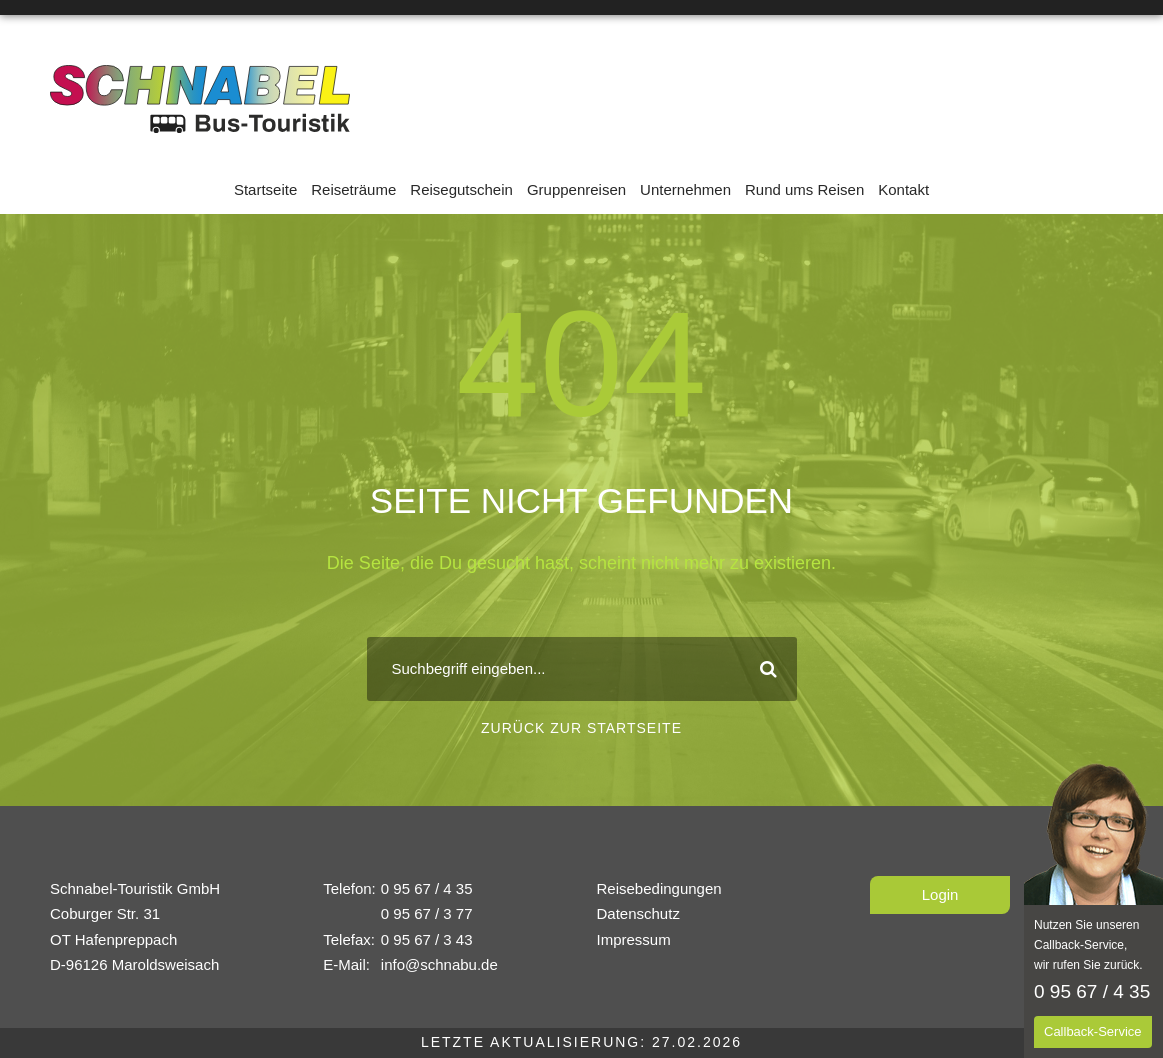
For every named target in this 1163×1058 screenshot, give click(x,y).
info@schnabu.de (439, 964)
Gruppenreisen (576, 189)
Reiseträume (353, 189)
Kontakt (903, 189)
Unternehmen (685, 189)
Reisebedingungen (659, 888)
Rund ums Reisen (804, 189)
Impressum (634, 939)
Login (940, 894)
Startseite (265, 189)
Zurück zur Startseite (581, 728)
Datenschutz (638, 913)
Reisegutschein (461, 189)
